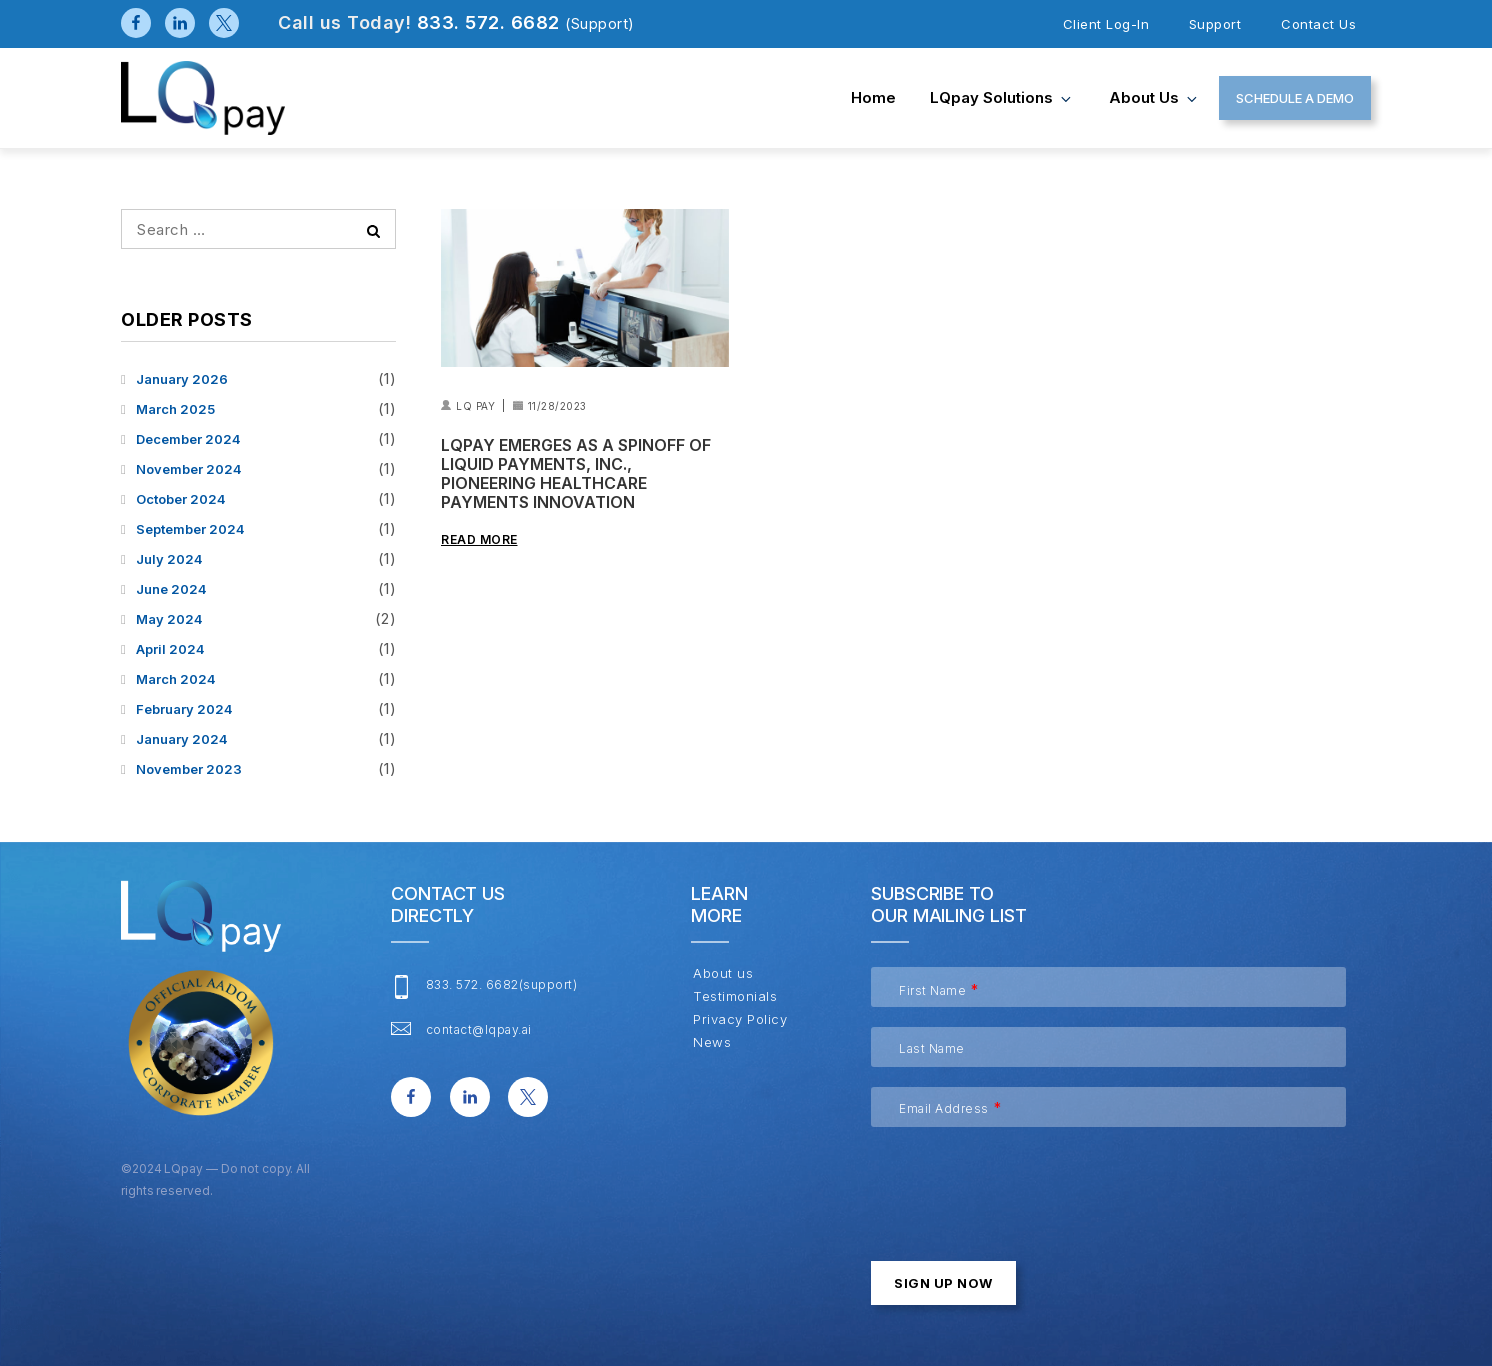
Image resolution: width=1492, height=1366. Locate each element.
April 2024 (170, 649)
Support (1215, 24)
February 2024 (184, 709)
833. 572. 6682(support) (502, 983)
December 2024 (188, 439)
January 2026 (182, 379)
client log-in (1106, 24)
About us (1154, 97)
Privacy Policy (739, 1019)
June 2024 (171, 589)
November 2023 (189, 769)
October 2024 (181, 499)
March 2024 (176, 679)
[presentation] (1023, 1186)
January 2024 (182, 739)
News (711, 1042)
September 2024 (190, 529)
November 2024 (189, 469)
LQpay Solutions (1002, 97)
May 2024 (169, 619)
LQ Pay (475, 406)
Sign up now (943, 1283)
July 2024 (169, 559)
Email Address (944, 1108)
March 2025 (175, 409)
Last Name (932, 1048)
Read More (479, 539)
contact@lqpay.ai (479, 1028)
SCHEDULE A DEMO (1295, 98)
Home (873, 97)
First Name (932, 990)
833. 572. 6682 (526, 22)
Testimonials (734, 996)
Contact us (1318, 24)
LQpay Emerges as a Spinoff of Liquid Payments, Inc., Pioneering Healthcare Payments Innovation (576, 474)
